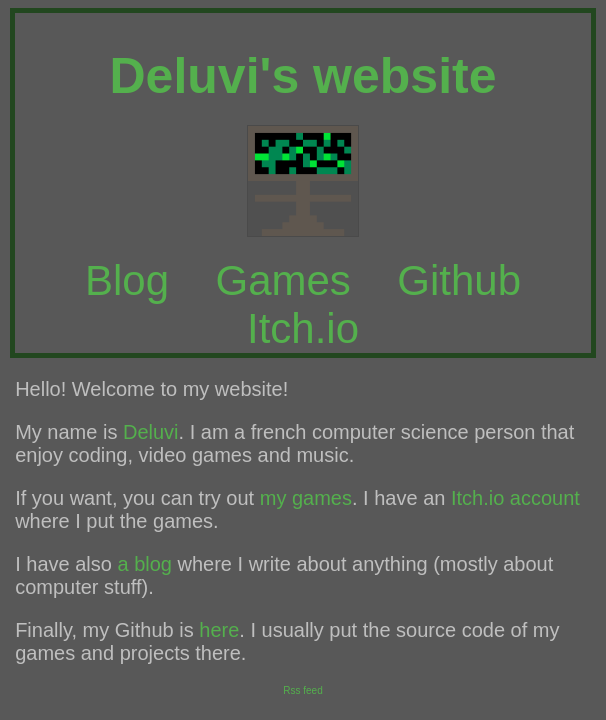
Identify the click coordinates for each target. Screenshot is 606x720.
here (219, 630)
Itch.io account (515, 498)
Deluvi (151, 432)
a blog (144, 564)
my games (306, 498)
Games (282, 280)
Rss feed (302, 690)
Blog (127, 280)
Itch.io (303, 328)
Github (459, 280)
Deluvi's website (302, 76)
